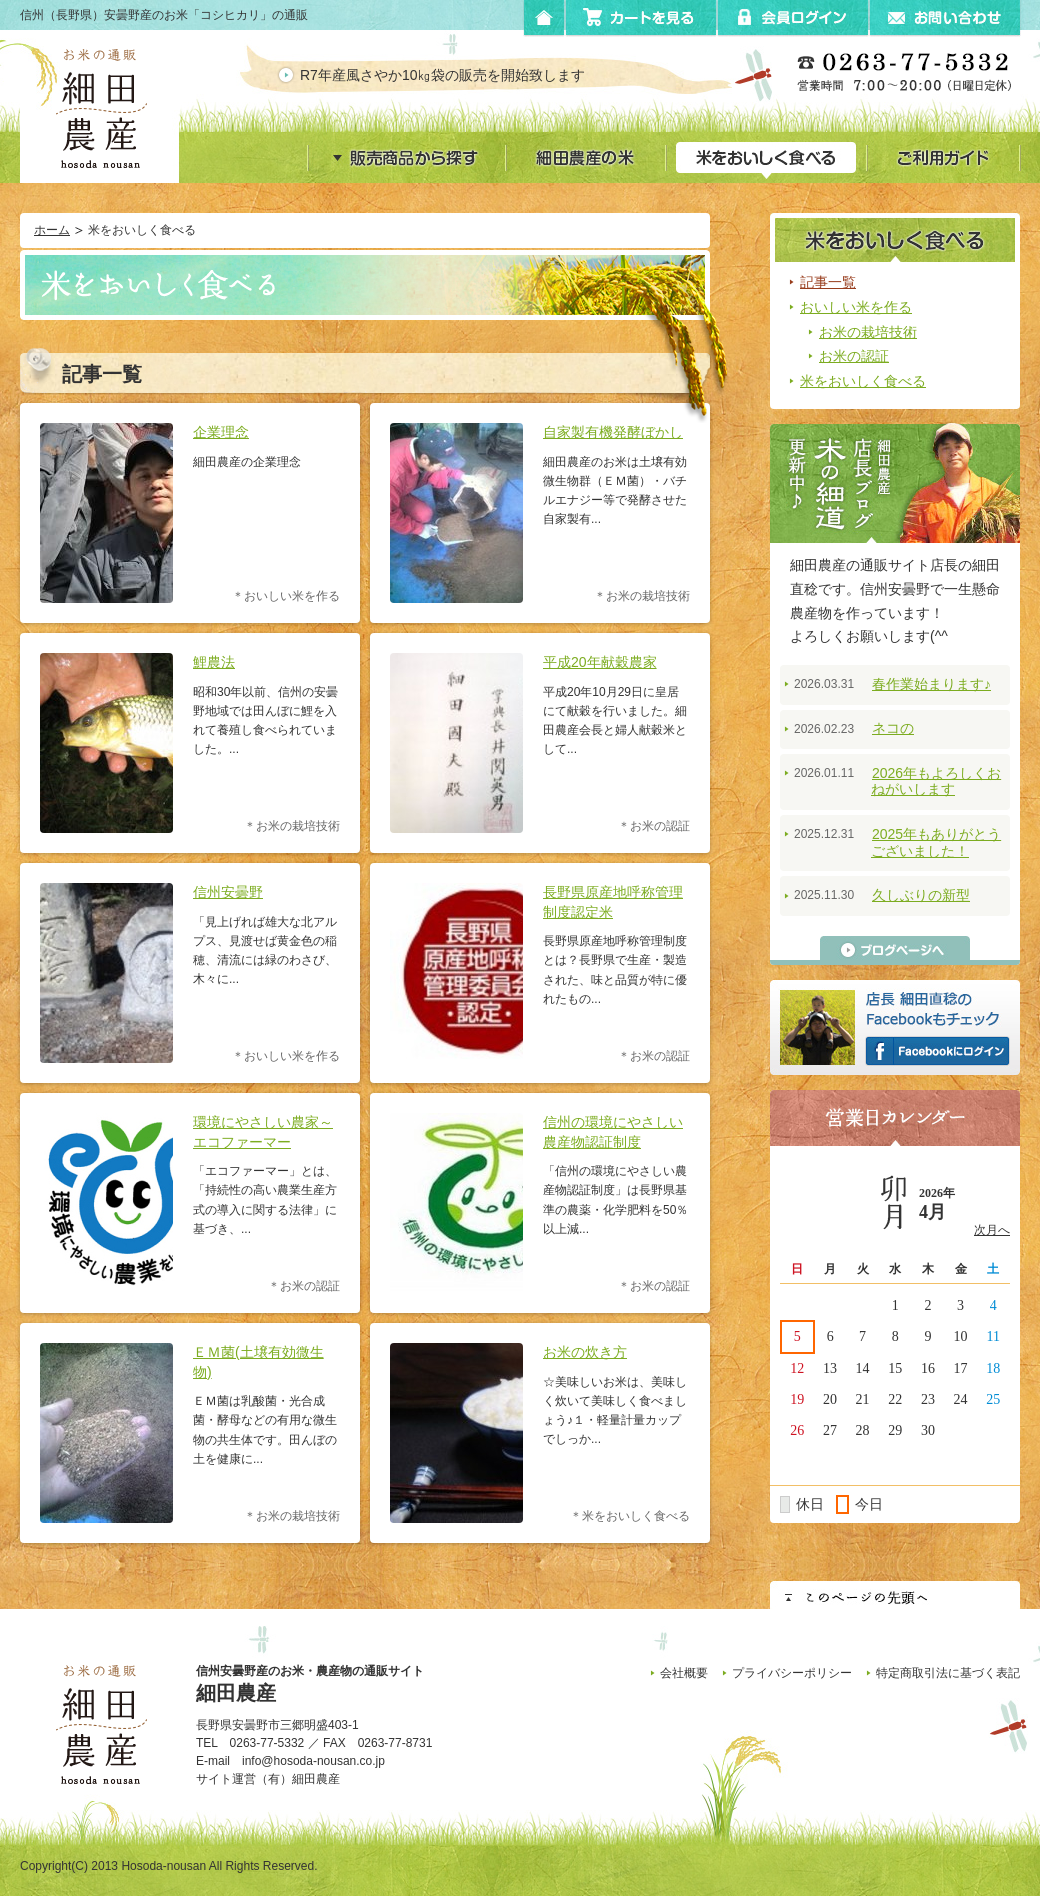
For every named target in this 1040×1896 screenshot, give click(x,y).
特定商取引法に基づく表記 (948, 1673)
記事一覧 (828, 282)
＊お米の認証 (654, 826)
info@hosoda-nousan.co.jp (313, 1761)
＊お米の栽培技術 (642, 596)
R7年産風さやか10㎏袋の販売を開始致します (456, 75)
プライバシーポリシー (792, 1673)
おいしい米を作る (856, 307)
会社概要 (684, 1673)
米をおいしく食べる (863, 381)
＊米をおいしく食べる (630, 1516)
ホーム (52, 230)
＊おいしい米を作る (286, 596)
